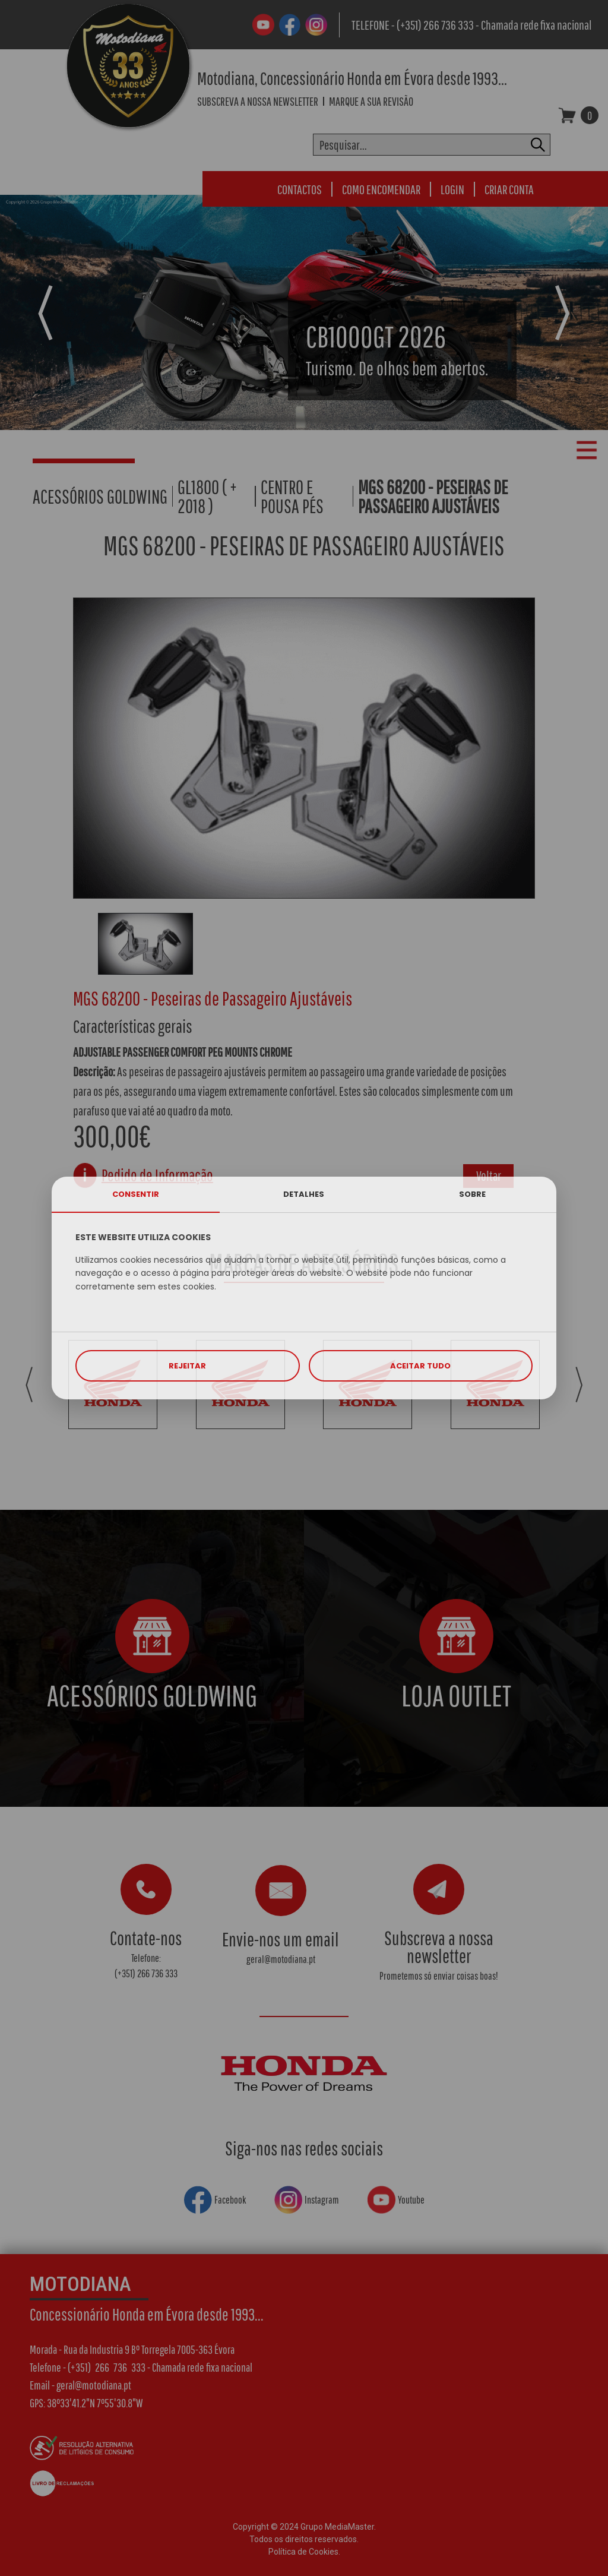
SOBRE (472, 1194)
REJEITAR (187, 1365)
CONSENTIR (135, 1194)
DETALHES (303, 1194)
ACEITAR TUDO (420, 1365)
